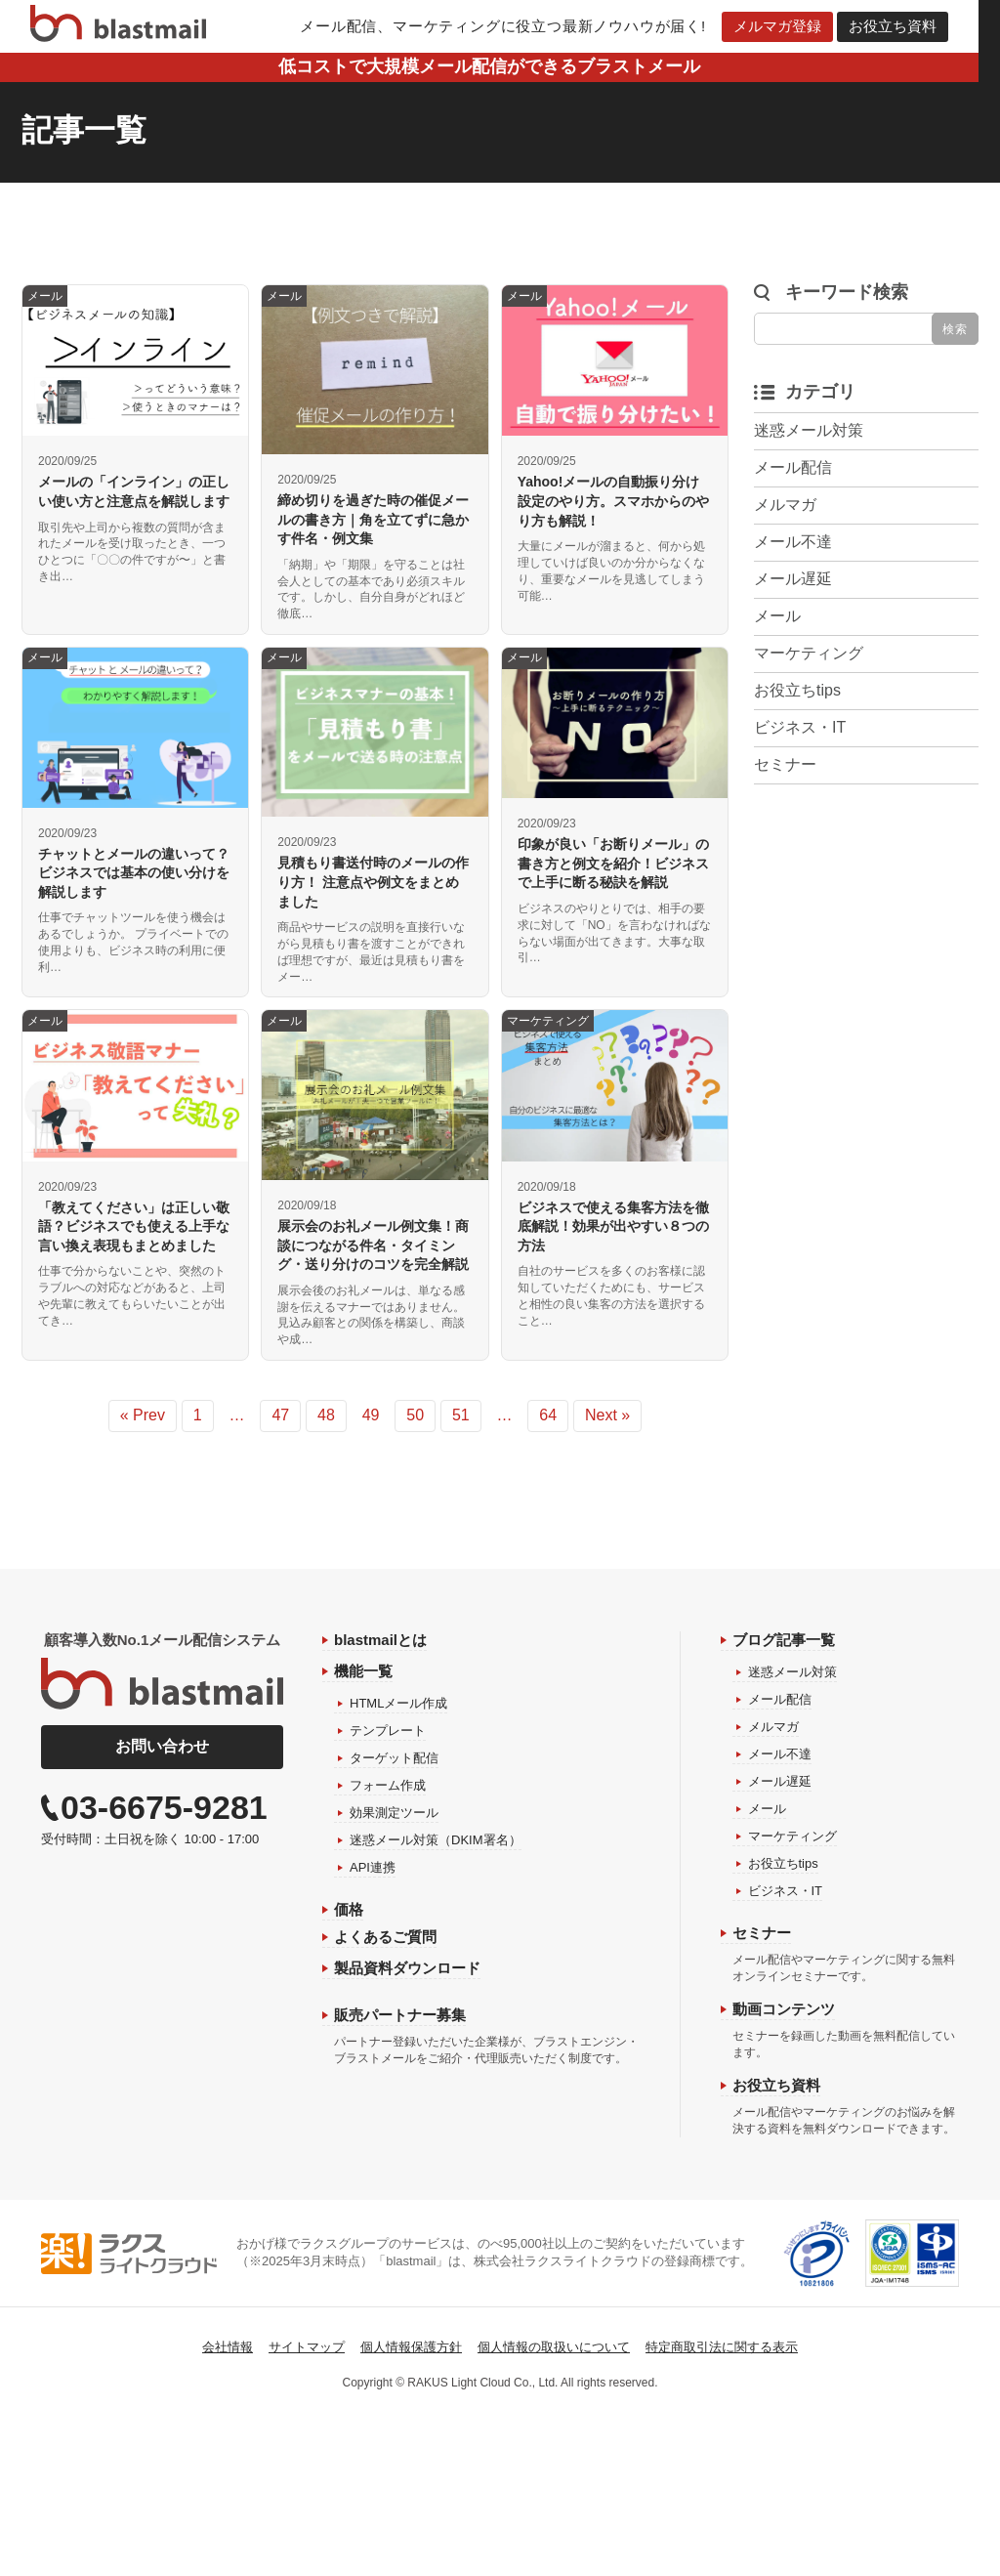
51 (461, 1415)
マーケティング (808, 653)
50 (415, 1415)
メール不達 (793, 541)
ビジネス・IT (800, 727)
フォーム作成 (388, 1785)
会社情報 (227, 2347)
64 (548, 1415)
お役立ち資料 (903, 26)
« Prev (142, 1415)
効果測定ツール (394, 1812)
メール (777, 616)
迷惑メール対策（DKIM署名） (435, 1840)
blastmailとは (380, 1639)
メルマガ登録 (788, 26)
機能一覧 (363, 1671)
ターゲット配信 (394, 1758)
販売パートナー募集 (400, 2014)
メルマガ (785, 504)
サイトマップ (307, 2347)
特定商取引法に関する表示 (722, 2347)
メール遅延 (793, 578)
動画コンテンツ (783, 2009)
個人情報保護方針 (411, 2347)
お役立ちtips (797, 690)
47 (280, 1415)
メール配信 (793, 467)
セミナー (785, 764)
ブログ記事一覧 (783, 1639)
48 (326, 1415)
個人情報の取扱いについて (554, 2347)
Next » (607, 1415)
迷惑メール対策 (808, 430)
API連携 (373, 1867)
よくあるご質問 (385, 1936)
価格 (348, 1909)
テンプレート (388, 1730)
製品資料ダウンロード (407, 1968)
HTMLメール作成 (398, 1703)
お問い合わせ (162, 1746)
